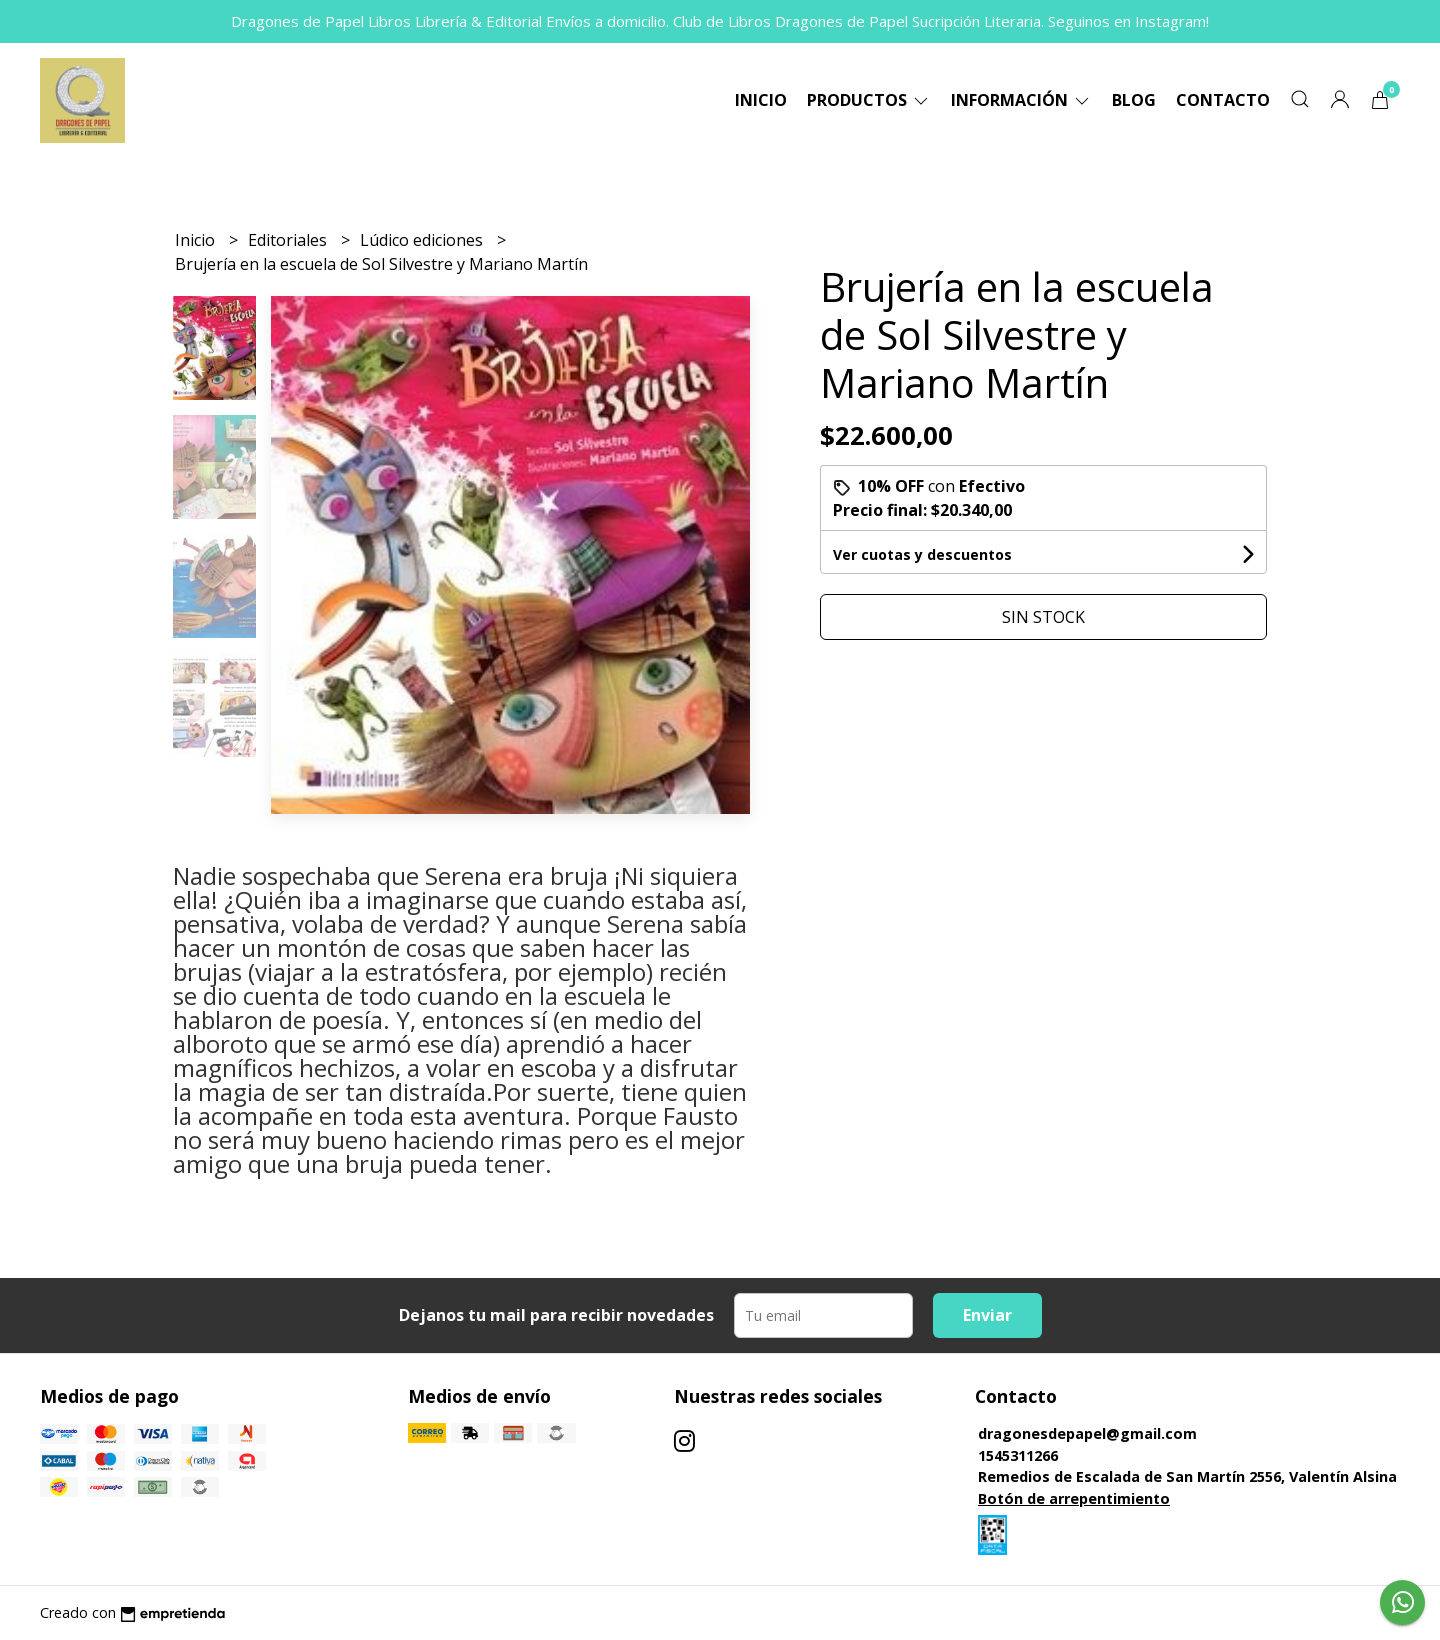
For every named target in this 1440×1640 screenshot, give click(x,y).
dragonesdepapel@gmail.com (1087, 1433)
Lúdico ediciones (423, 240)
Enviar (987, 1315)
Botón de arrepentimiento (1074, 1498)
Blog (1134, 100)
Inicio (761, 100)
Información (1021, 100)
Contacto (1223, 100)
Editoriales (289, 240)
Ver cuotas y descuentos (922, 554)
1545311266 (1018, 1455)
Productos (869, 100)
